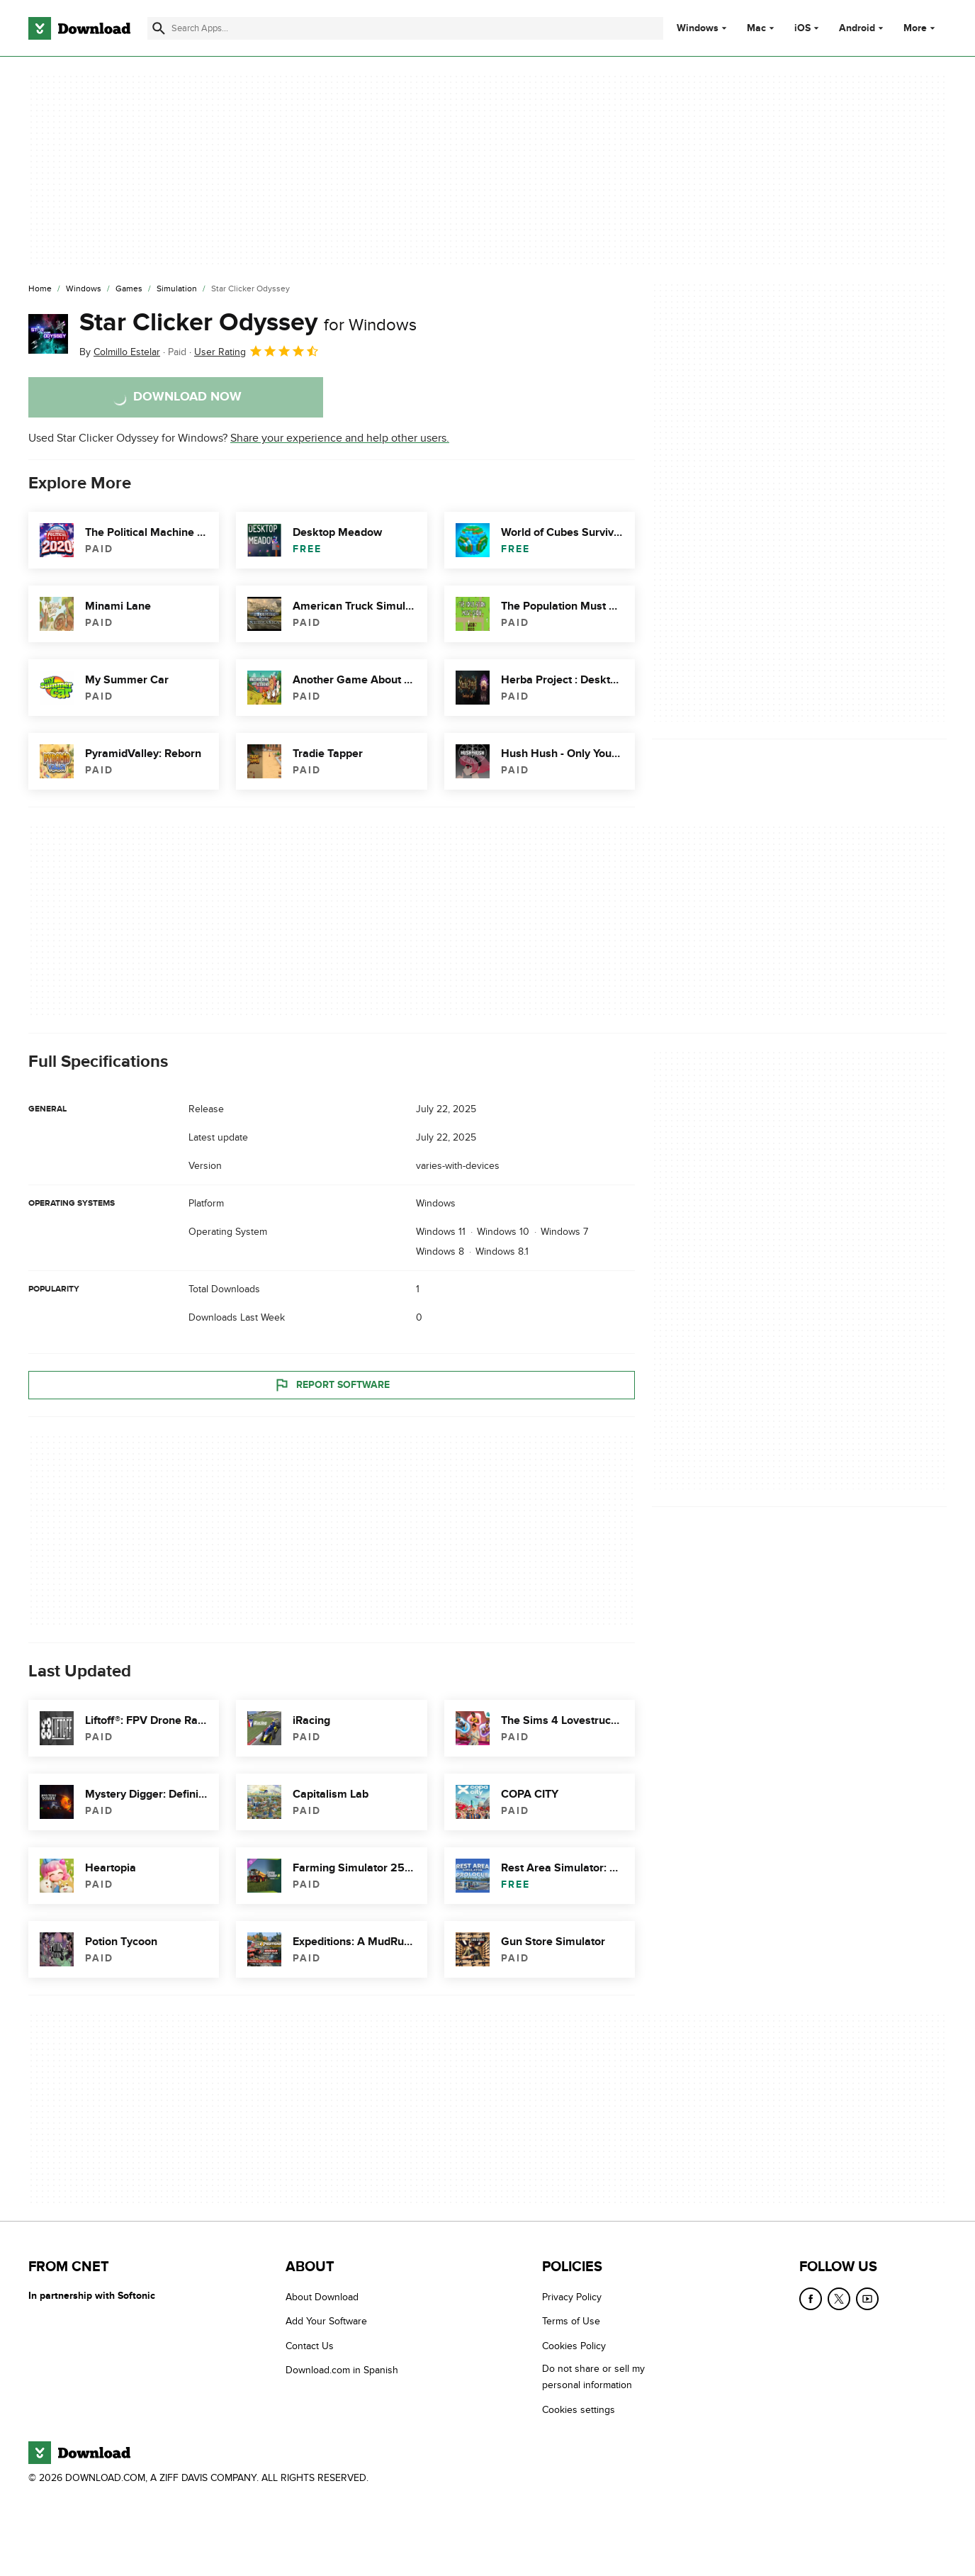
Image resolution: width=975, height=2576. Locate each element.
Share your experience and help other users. (339, 438)
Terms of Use (571, 2322)
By (119, 352)
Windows (697, 28)
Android (857, 28)
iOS (802, 28)
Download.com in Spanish (342, 2371)
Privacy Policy (572, 2297)
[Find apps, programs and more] (405, 28)
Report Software (332, 1385)
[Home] (40, 289)
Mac (756, 28)
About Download (322, 2297)
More (920, 28)
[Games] (128, 289)
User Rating (257, 351)
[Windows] (83, 289)
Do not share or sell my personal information (593, 2377)
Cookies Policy (574, 2346)
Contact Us (310, 2346)
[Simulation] (177, 289)
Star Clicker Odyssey (248, 322)
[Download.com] (79, 28)
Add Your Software (326, 2322)
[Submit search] (158, 28)
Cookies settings (578, 2410)
